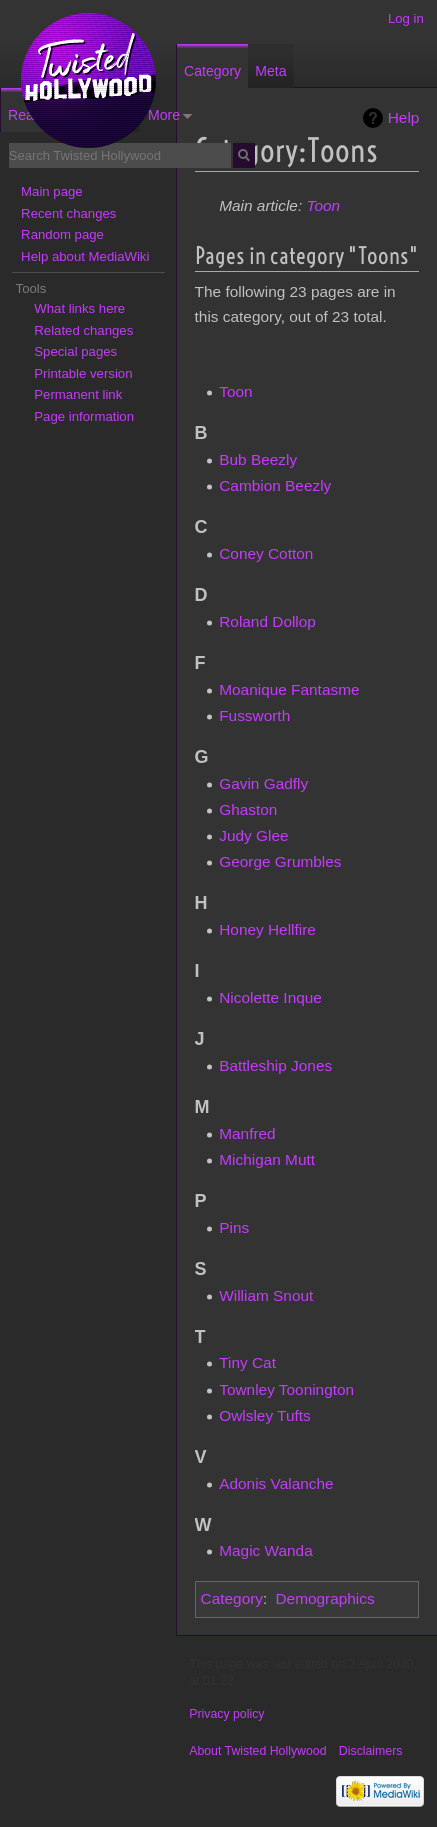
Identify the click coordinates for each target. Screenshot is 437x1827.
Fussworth (254, 715)
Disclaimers (371, 1751)
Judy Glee (253, 835)
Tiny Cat (247, 1362)
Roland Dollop (267, 621)
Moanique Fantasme (289, 689)
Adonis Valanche (276, 1483)
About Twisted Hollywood (257, 1751)
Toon (323, 205)
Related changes (83, 330)
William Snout (266, 1295)
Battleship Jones (275, 1065)
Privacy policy (226, 1714)
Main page (52, 191)
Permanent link (78, 394)
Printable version (83, 373)
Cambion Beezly (275, 485)
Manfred (247, 1133)
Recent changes (68, 213)
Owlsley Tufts (265, 1415)
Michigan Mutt (267, 1159)
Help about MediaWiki (85, 256)
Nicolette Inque (270, 997)
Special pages (75, 351)
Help (404, 117)
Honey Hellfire (267, 929)
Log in (406, 18)
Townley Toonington (286, 1389)
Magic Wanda (266, 1550)
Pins (234, 1227)
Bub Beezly (258, 459)
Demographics (324, 1598)
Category (232, 1598)
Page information (84, 416)
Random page (62, 234)
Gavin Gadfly (263, 783)
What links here (79, 308)
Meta (270, 71)
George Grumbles (280, 861)
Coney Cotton (266, 553)
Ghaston (248, 809)
